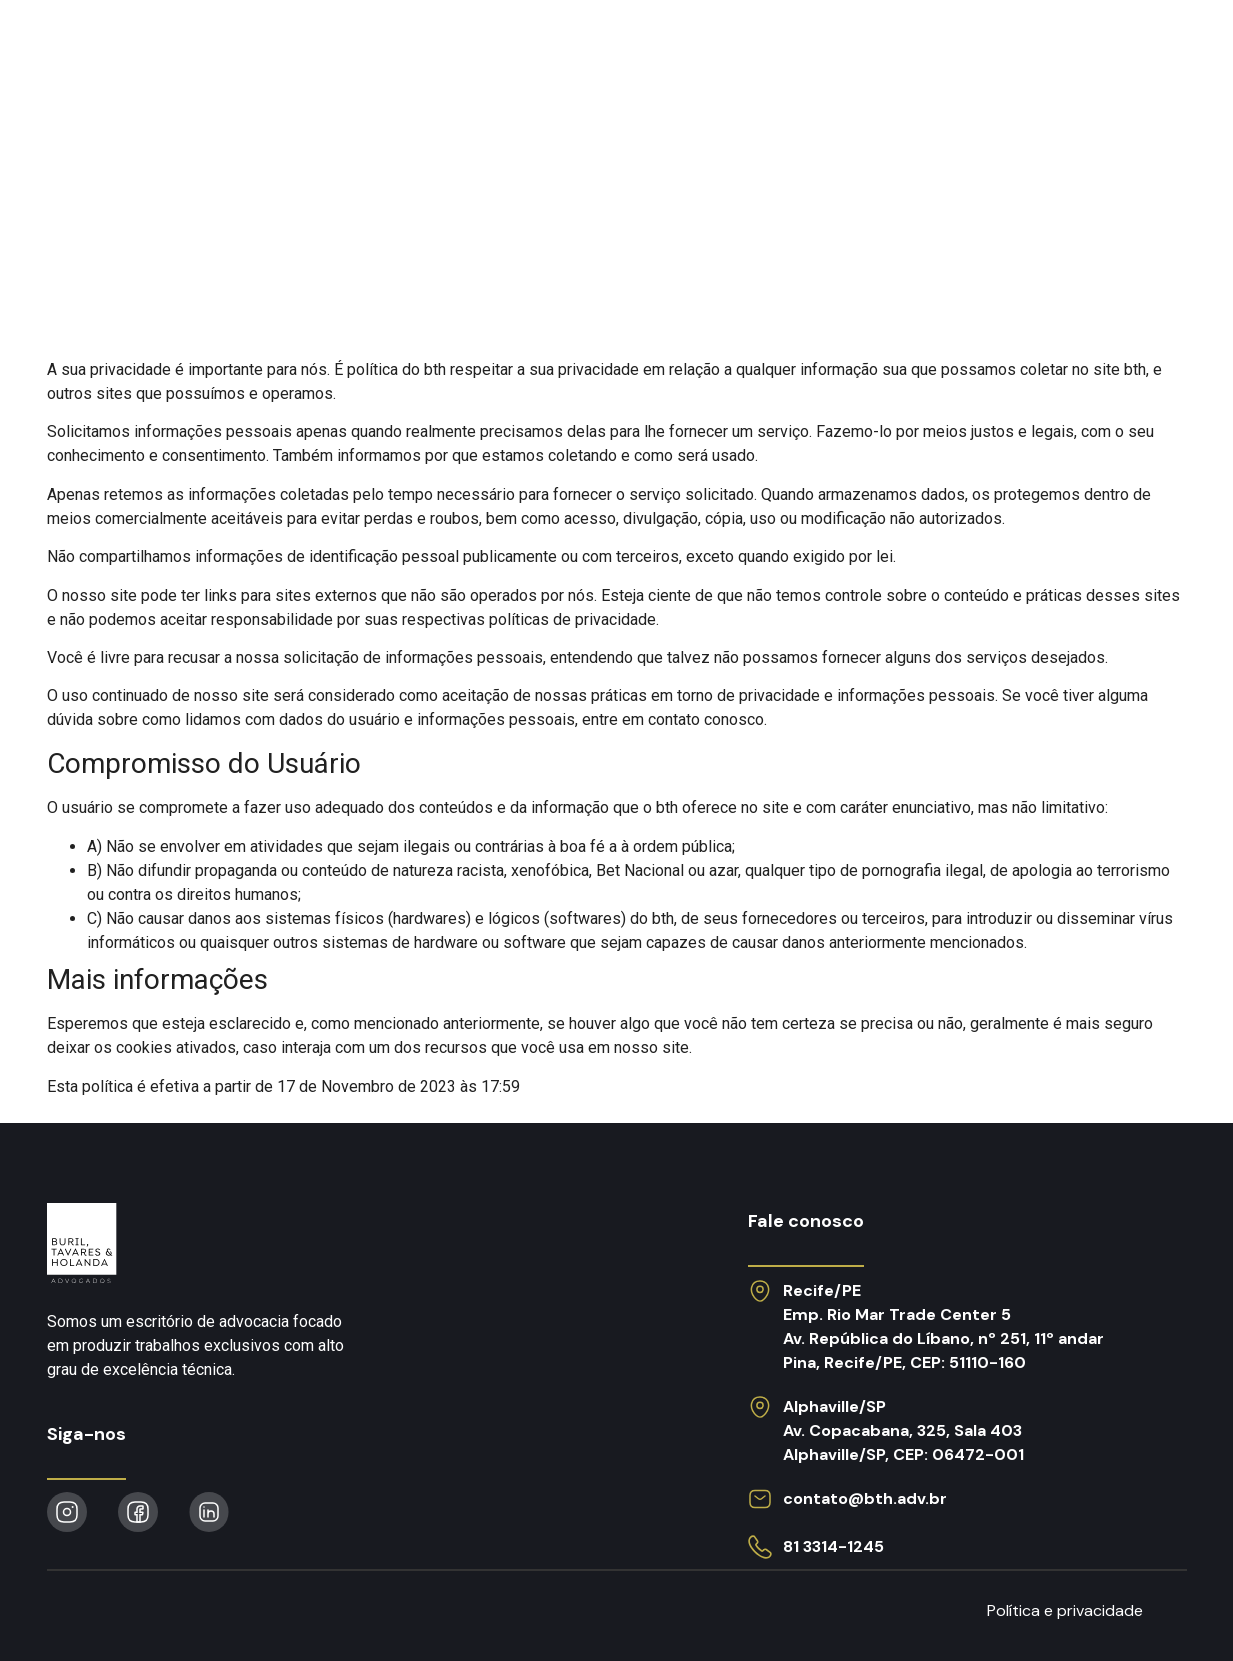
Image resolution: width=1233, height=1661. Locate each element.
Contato (1125, 54)
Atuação (414, 54)
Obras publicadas (959, 54)
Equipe (686, 54)
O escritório (555, 54)
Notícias (796, 54)
